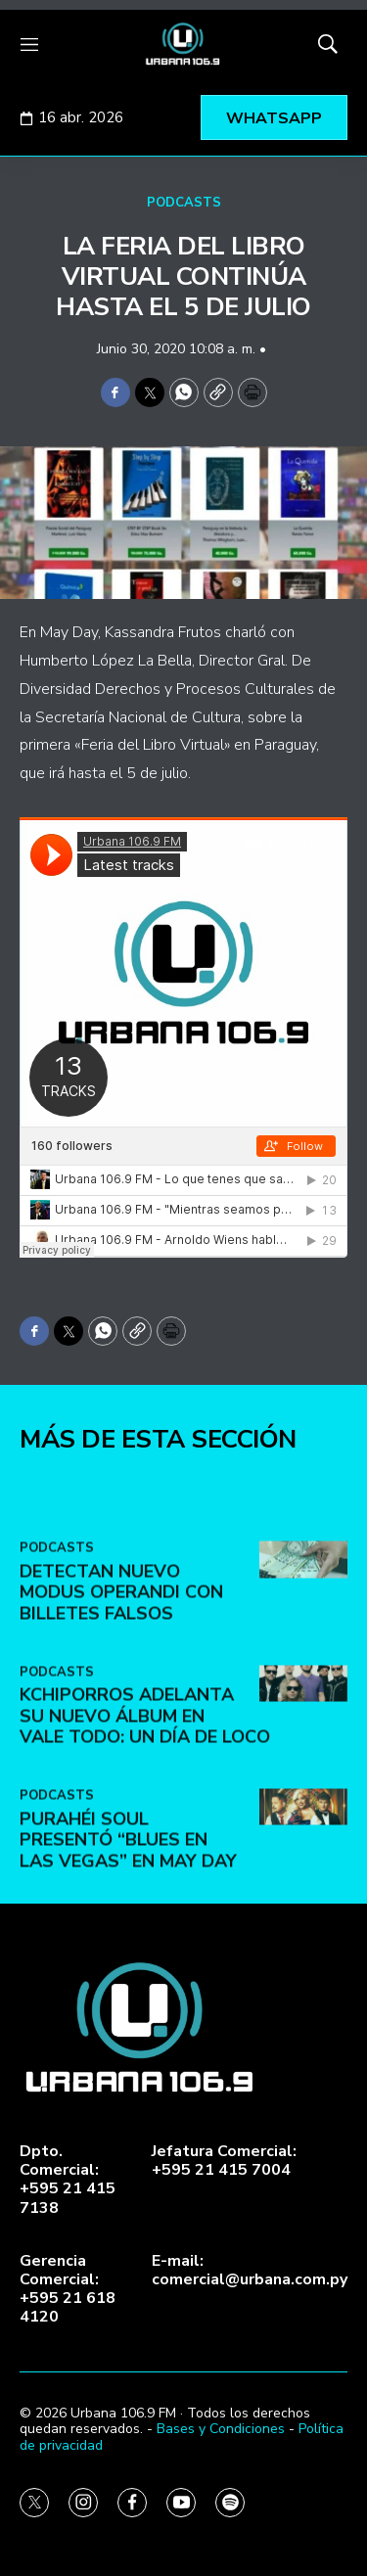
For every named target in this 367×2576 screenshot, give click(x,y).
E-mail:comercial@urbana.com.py (249, 2270)
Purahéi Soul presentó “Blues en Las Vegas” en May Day (128, 2051)
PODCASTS (184, 202)
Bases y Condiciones (221, 2428)
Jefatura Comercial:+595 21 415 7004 (224, 2161)
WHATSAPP (274, 118)
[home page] (183, 44)
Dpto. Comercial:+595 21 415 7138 (67, 2180)
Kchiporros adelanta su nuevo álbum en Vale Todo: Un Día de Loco (145, 1926)
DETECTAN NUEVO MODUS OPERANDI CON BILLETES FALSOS (121, 1803)
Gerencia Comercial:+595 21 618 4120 (67, 2289)
